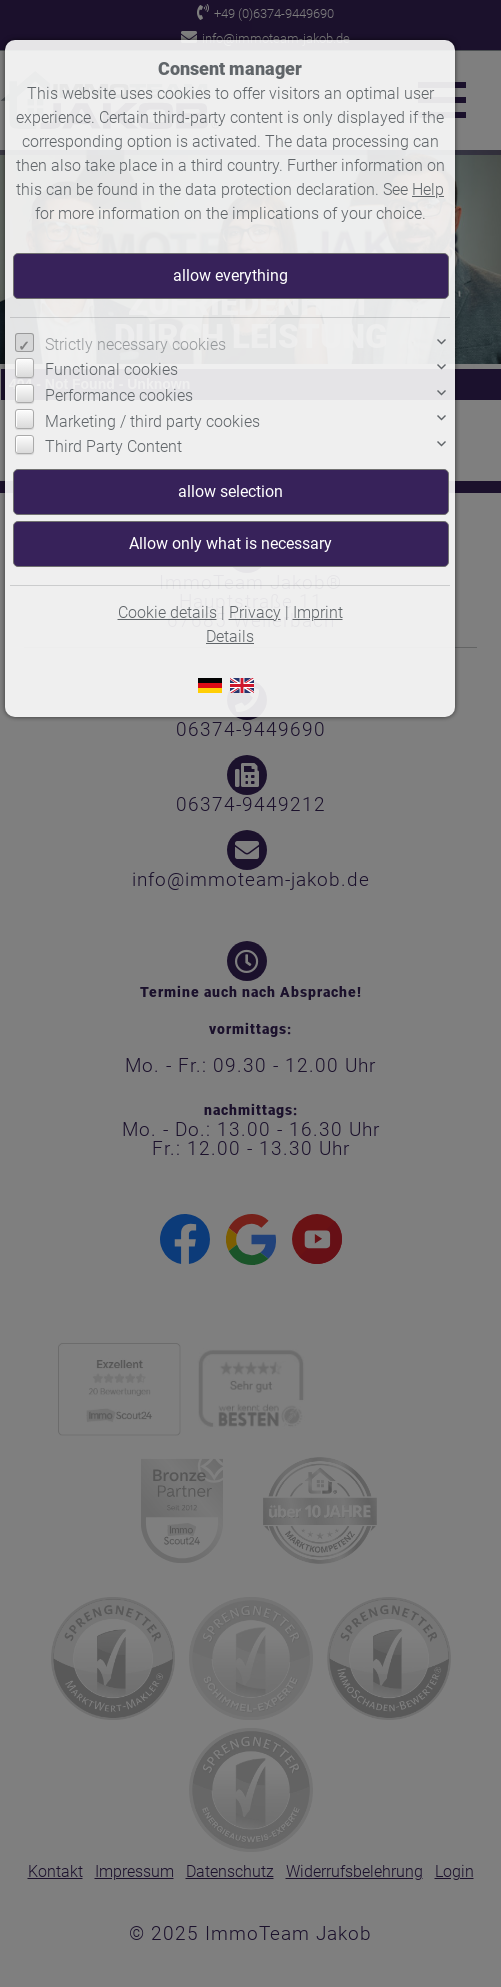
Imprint (318, 612)
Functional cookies (111, 369)
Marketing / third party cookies (152, 421)
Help (428, 189)
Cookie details (167, 612)
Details (230, 636)
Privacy (255, 612)
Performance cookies (119, 395)
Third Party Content (113, 446)
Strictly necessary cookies (135, 344)
